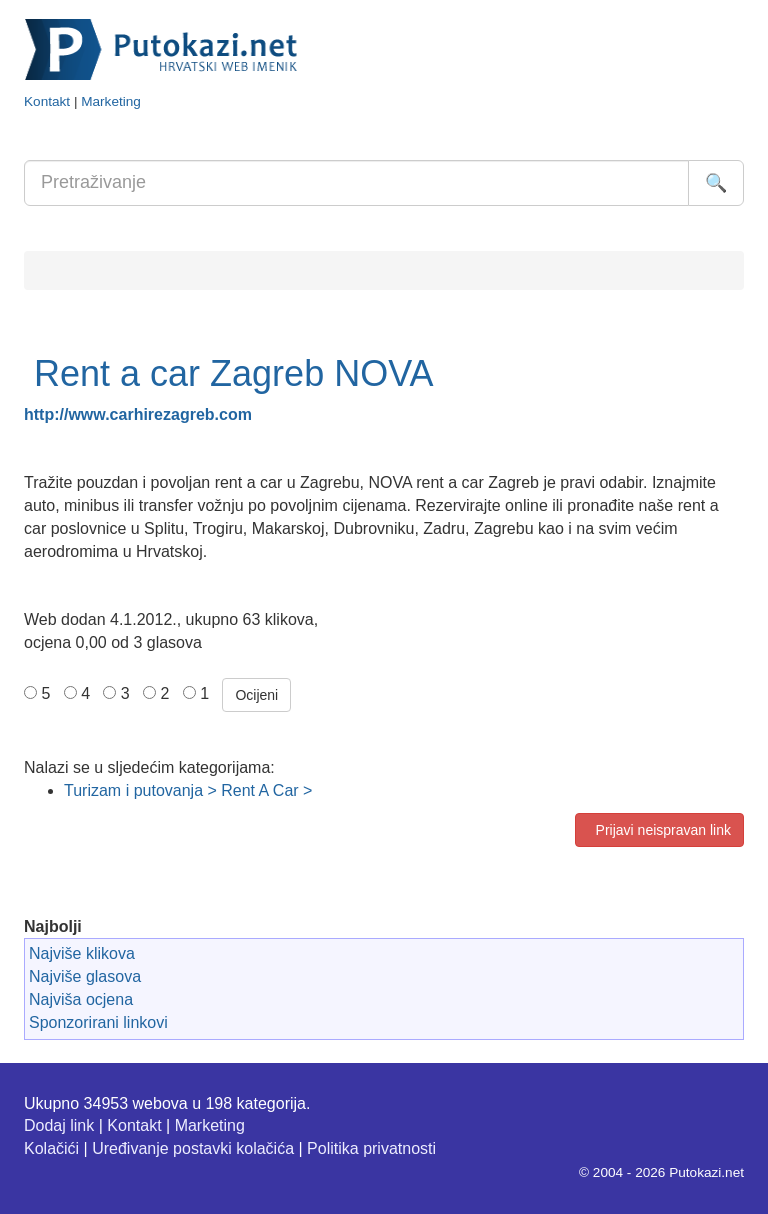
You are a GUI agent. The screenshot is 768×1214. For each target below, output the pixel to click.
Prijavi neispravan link (659, 830)
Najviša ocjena (81, 999)
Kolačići (51, 1148)
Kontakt (47, 101)
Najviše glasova (85, 976)
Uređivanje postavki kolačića (193, 1148)
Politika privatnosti (371, 1148)
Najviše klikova (82, 953)
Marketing (111, 101)
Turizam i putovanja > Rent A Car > (188, 790)
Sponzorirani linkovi (98, 1022)
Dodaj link (59, 1125)
